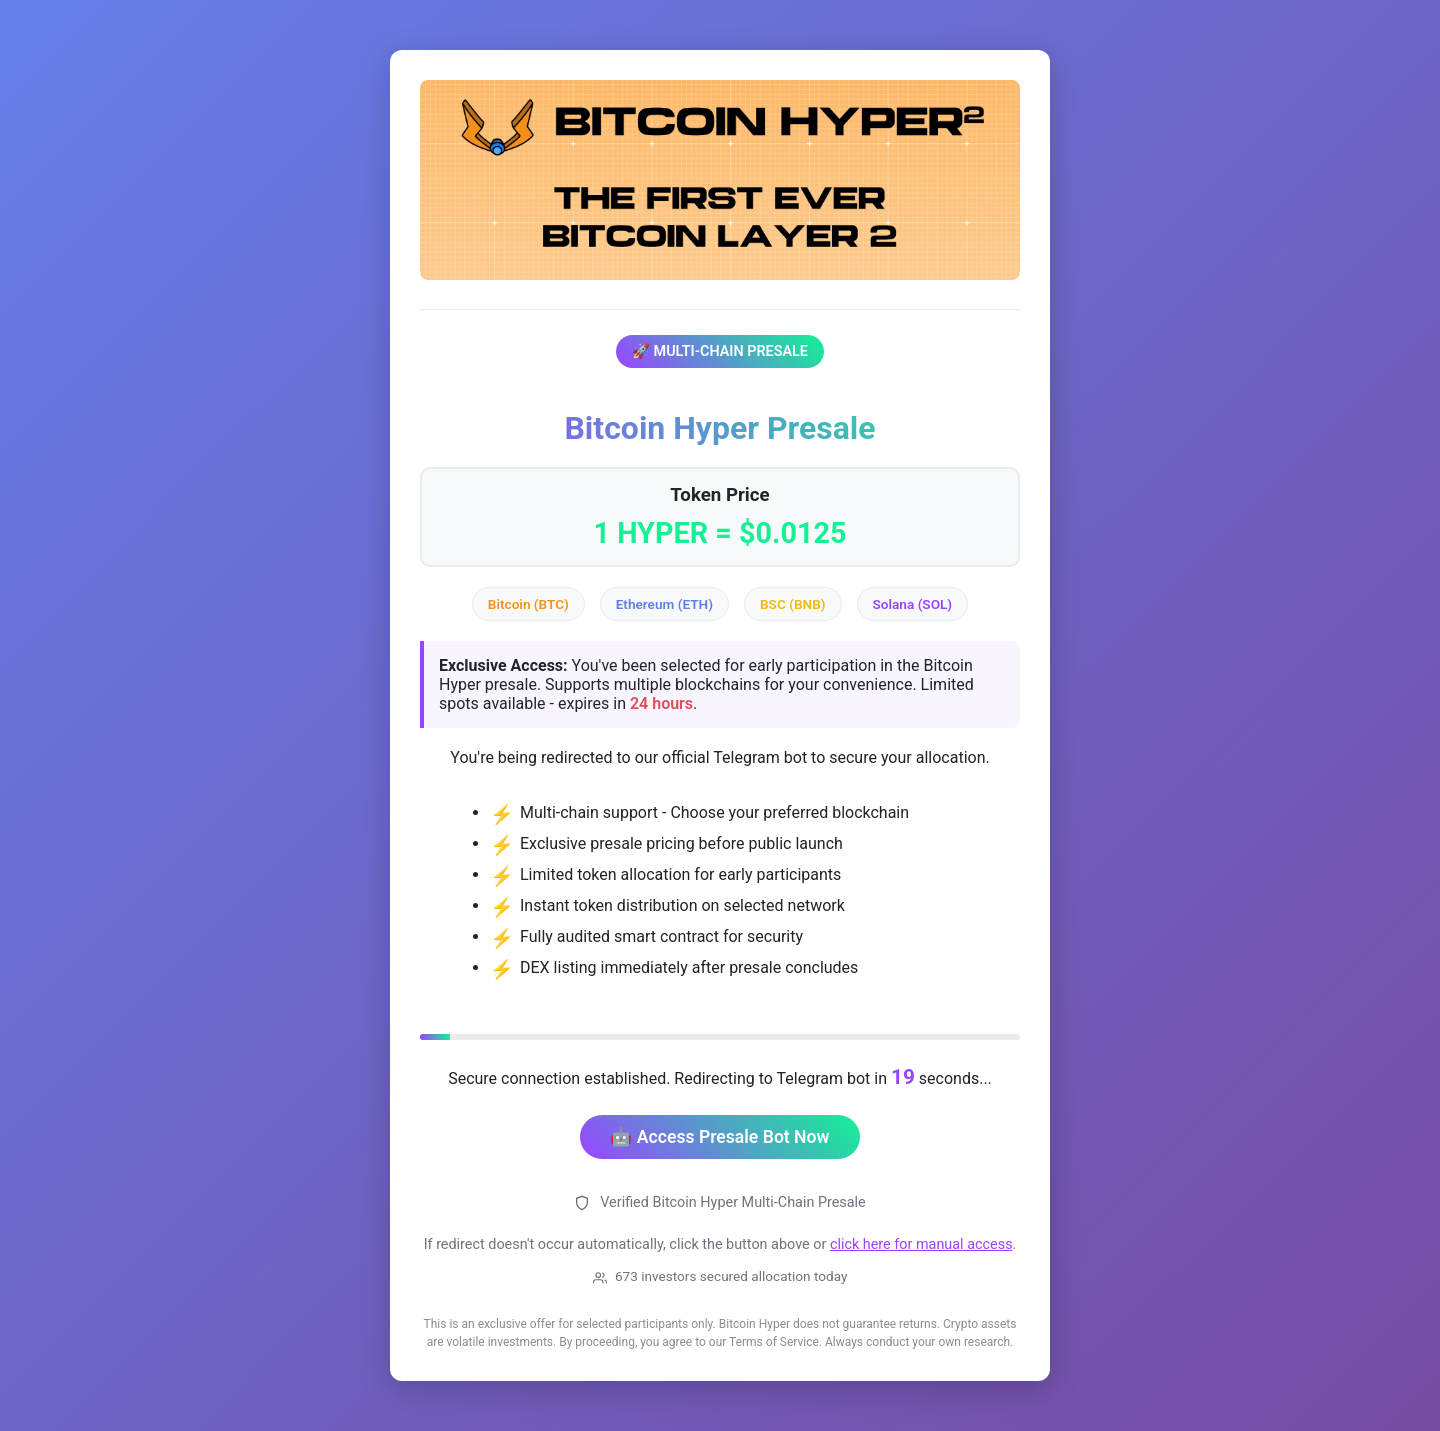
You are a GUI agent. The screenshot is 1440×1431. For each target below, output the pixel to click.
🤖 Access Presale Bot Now (719, 1137)
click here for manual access (921, 1244)
